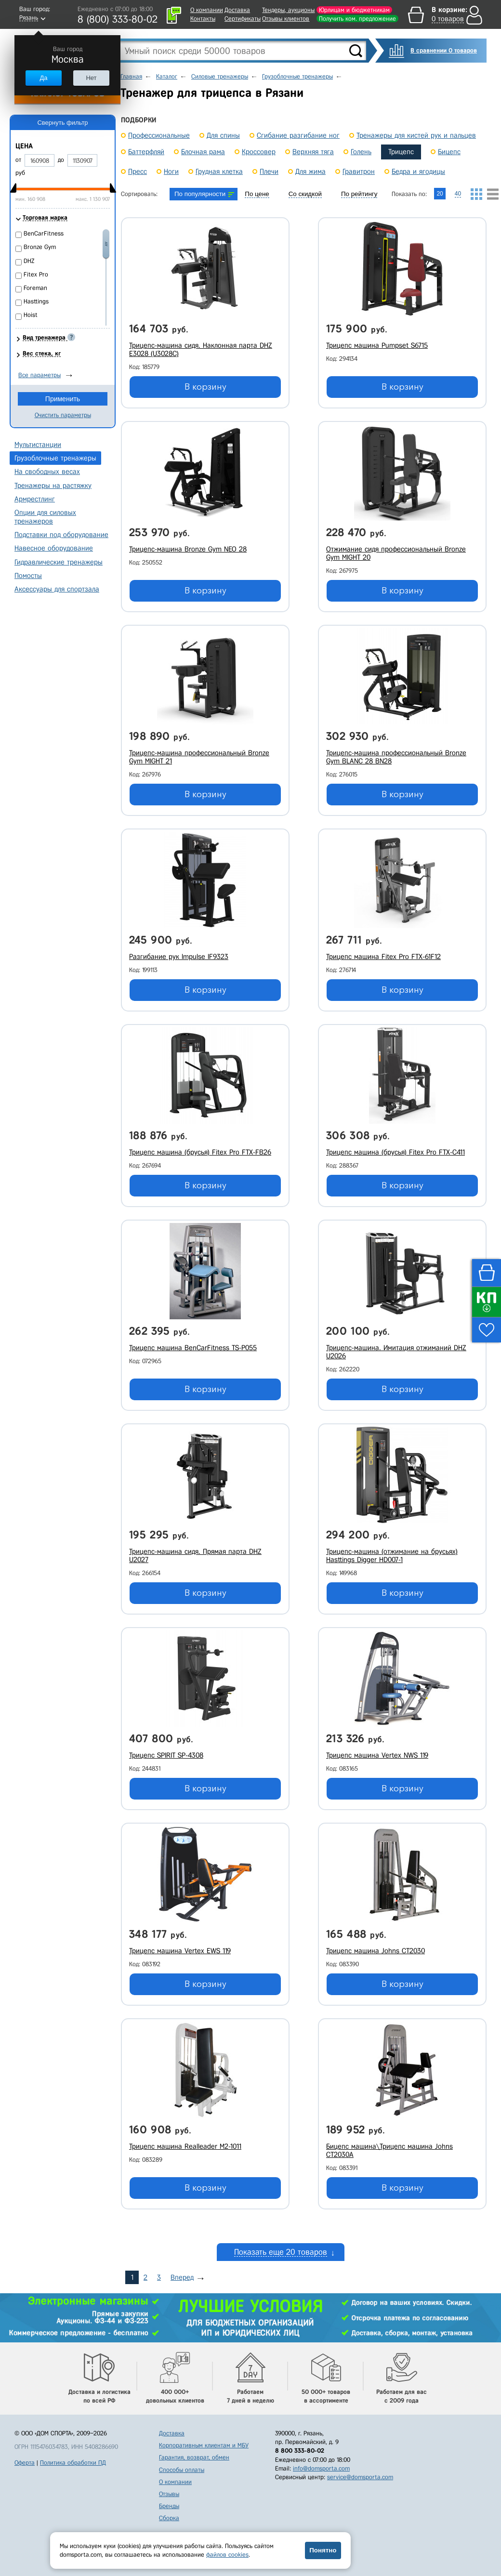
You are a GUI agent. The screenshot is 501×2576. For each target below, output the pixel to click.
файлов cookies (227, 2554)
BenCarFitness (44, 233)
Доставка (237, 10)
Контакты (202, 18)
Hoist (31, 315)
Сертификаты (242, 18)
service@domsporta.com (360, 2477)
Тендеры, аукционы (288, 10)
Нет (91, 77)
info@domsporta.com (321, 2468)
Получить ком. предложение (357, 18)
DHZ (29, 261)
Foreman (35, 288)
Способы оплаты (181, 2470)
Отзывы (169, 2494)
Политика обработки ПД (73, 2462)
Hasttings (36, 301)
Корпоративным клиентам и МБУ (204, 2445)
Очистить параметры (63, 415)
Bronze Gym (40, 247)
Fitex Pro (36, 274)
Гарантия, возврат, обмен (194, 2457)
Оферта (24, 2462)
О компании (206, 10)
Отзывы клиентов (285, 18)
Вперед (182, 2277)
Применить (62, 399)
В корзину (205, 386)
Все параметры (39, 375)
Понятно (322, 2550)
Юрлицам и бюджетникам (354, 10)
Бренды (169, 2506)
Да (43, 77)
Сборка (169, 2518)
